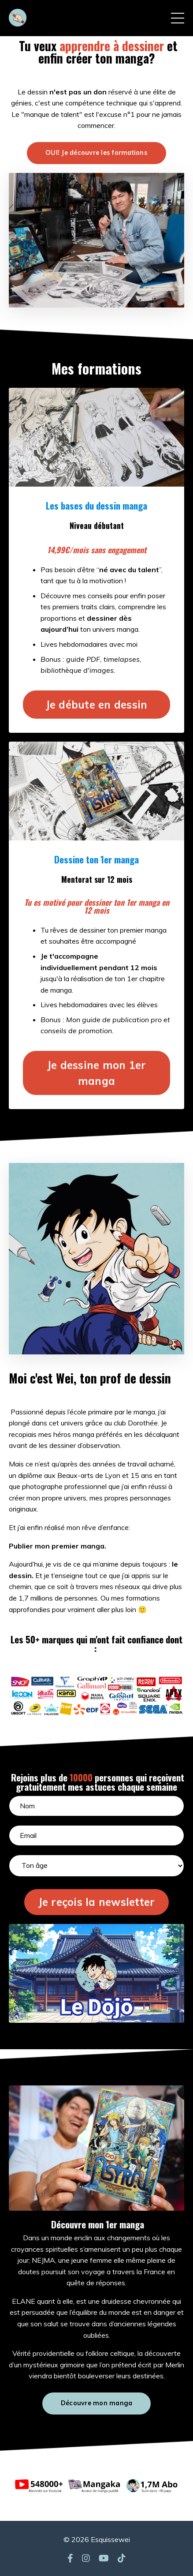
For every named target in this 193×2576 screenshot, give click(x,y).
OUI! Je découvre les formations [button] (96, 153)
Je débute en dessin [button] (97, 704)
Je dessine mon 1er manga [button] (96, 1072)
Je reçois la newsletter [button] (96, 1902)
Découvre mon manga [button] (97, 2403)
